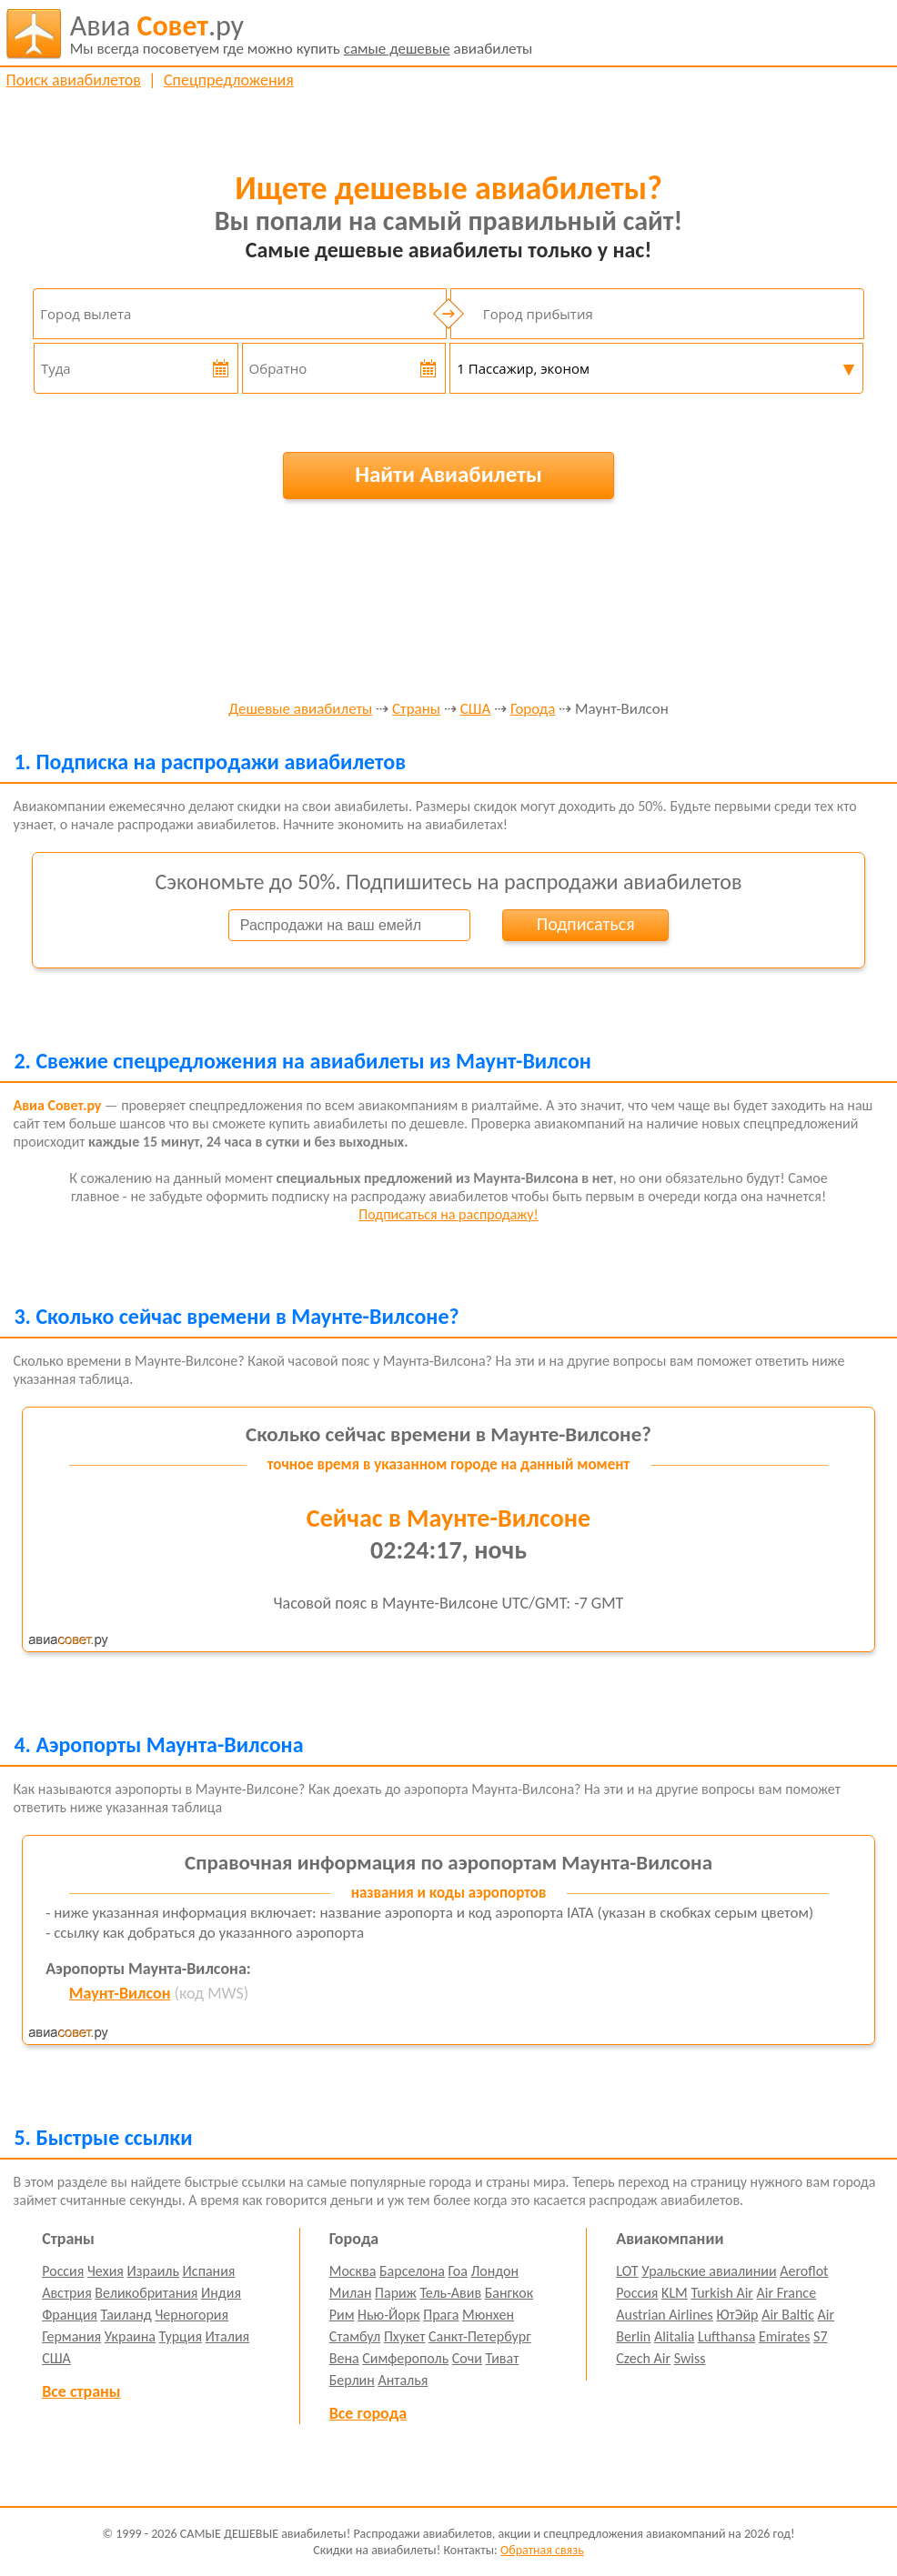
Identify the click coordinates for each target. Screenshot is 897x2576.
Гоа (458, 2271)
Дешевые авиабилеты (300, 709)
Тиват (502, 2358)
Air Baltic (787, 2314)
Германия (71, 2336)
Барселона (412, 2271)
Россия (63, 2271)
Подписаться (586, 924)
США (475, 709)
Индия (221, 2292)
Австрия (67, 2292)
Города (532, 709)
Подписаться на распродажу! (448, 1214)
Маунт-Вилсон (120, 1993)
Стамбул (355, 2336)
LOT (627, 2271)
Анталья (403, 2380)
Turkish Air (721, 2292)
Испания (209, 2271)
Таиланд (126, 2314)
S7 (820, 2336)
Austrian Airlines (664, 2314)
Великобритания (146, 2292)
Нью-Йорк (388, 2314)
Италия (228, 2336)
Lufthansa (726, 2336)
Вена (344, 2358)
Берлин (352, 2380)
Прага (441, 2314)
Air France (787, 2292)
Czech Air (643, 2358)
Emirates (784, 2336)
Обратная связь (542, 2550)
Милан (350, 2292)
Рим (342, 2314)
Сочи (467, 2358)
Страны (416, 709)
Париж (396, 2292)
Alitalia (674, 2336)
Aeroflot (804, 2271)
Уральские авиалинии (708, 2271)
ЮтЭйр (737, 2314)
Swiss (690, 2358)
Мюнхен (488, 2314)
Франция (69, 2314)
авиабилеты (301, 33)
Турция (180, 2336)
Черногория (191, 2314)
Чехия (105, 2271)
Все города (368, 2413)
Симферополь (405, 2358)
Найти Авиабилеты (448, 474)
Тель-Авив (450, 2292)
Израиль (153, 2271)
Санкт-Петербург (479, 2336)
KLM (674, 2292)
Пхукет (404, 2336)
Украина (130, 2336)
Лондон (494, 2271)
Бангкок (509, 2292)
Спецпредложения (229, 80)
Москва (353, 2271)
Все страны (81, 2391)
